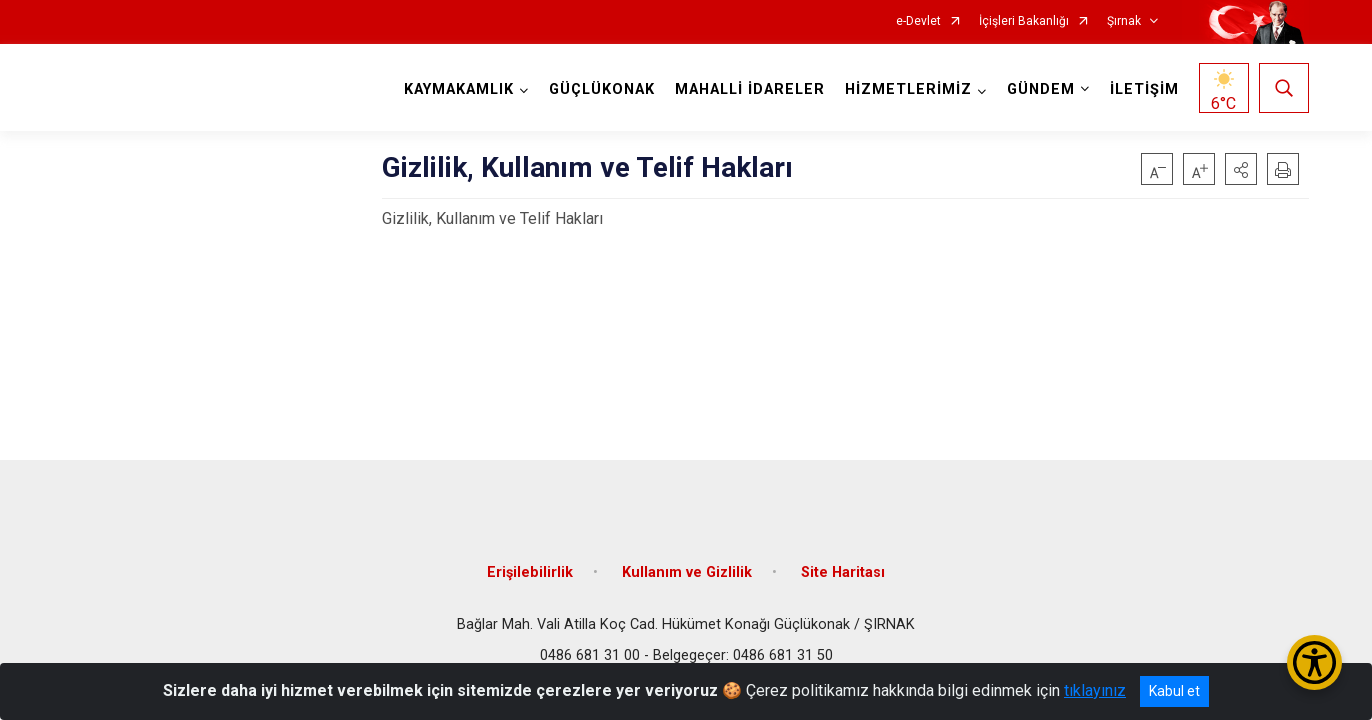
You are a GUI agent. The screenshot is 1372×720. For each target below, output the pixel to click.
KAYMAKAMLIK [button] (459, 89)
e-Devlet (918, 21)
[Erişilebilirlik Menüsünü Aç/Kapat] (1314, 662)
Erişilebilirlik (530, 572)
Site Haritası (843, 572)
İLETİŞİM (1144, 89)
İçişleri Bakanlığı (1024, 21)
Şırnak (1124, 21)
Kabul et (1174, 691)
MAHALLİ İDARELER (750, 89)
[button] (1241, 169)
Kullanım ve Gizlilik (687, 572)
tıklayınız (1095, 690)
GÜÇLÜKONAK (602, 89)
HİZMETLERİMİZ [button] (908, 89)
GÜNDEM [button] (1041, 89)
